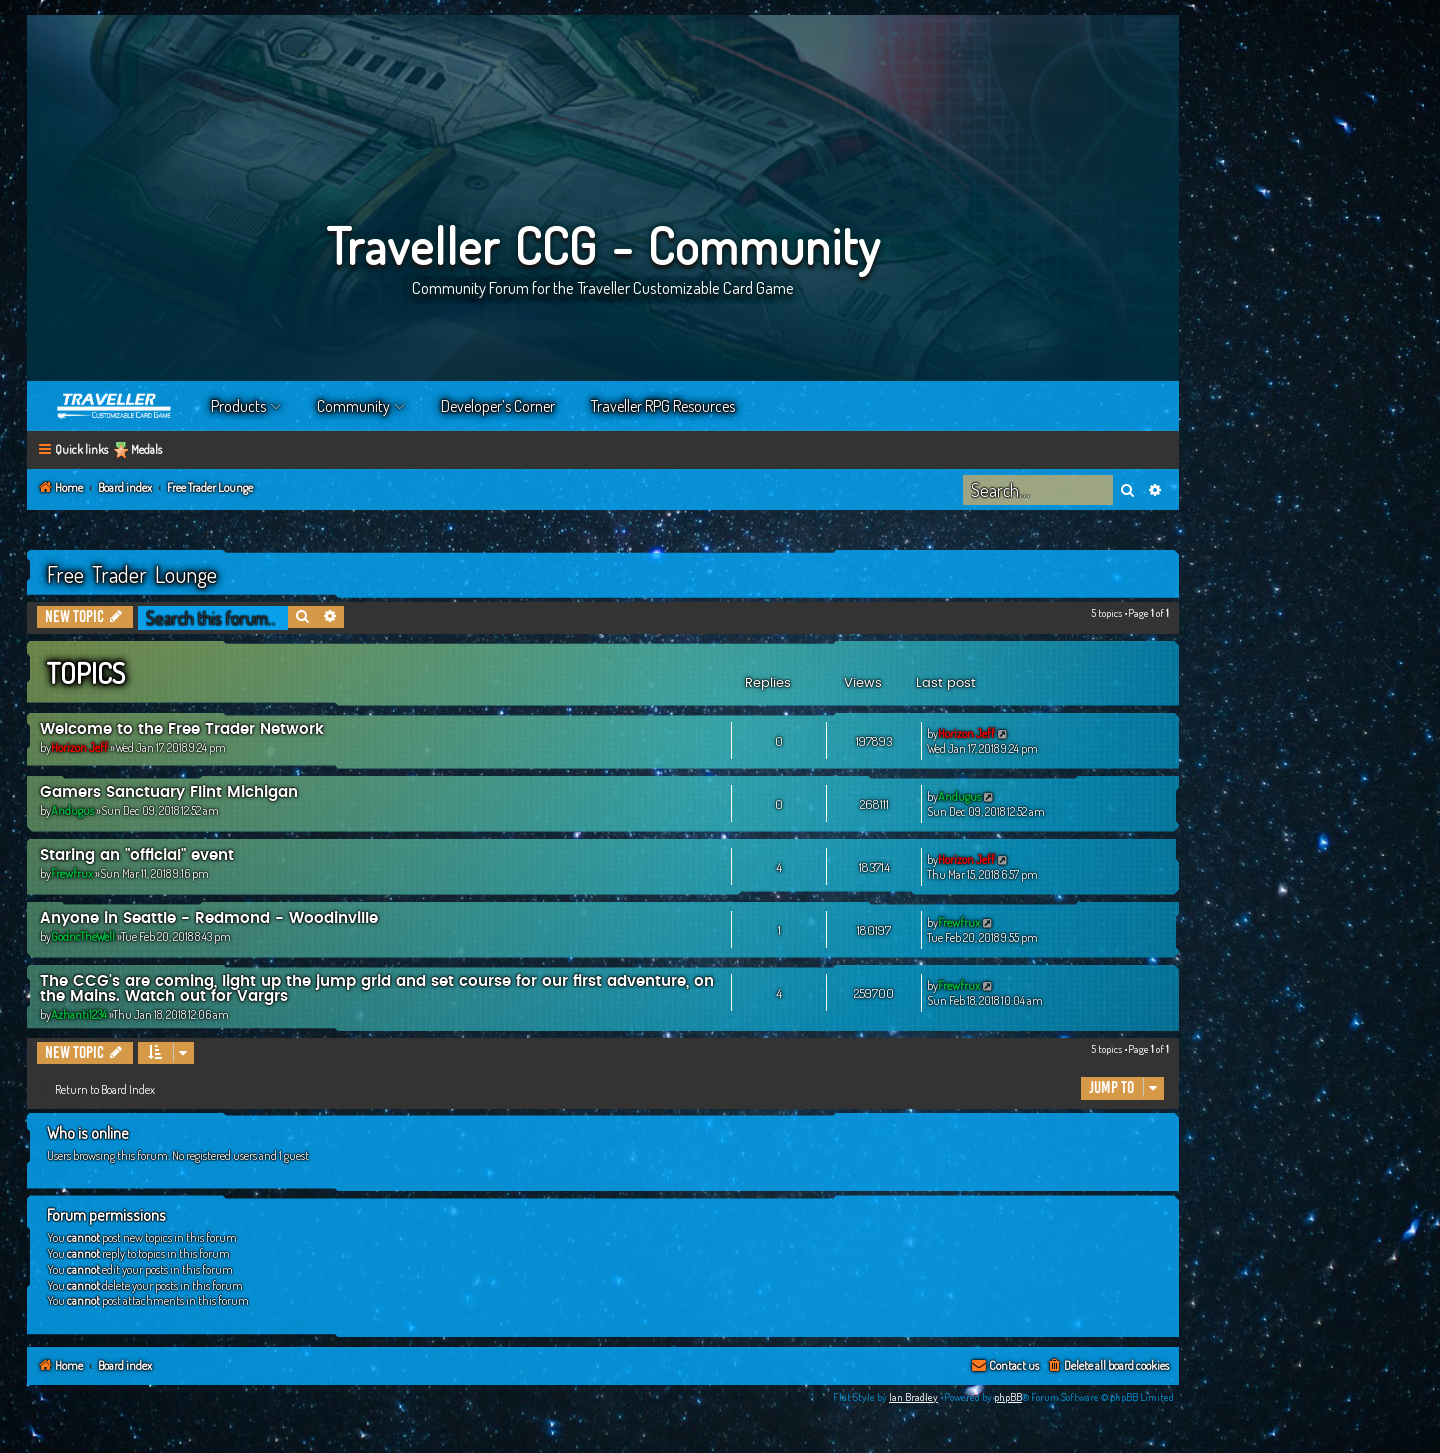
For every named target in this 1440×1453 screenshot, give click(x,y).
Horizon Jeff (79, 747)
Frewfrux (72, 873)
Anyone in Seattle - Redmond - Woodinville (209, 918)
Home (115, 406)
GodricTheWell (83, 936)
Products (238, 406)
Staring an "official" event (137, 855)
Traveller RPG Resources (663, 406)
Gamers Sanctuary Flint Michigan (169, 792)
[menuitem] (1107, 1366)
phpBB (1008, 1397)
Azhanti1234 (79, 1014)
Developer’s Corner (498, 406)
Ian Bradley (913, 1397)
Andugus (72, 810)
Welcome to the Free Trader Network (182, 729)
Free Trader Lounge (132, 574)
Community (353, 406)
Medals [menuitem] (146, 449)
